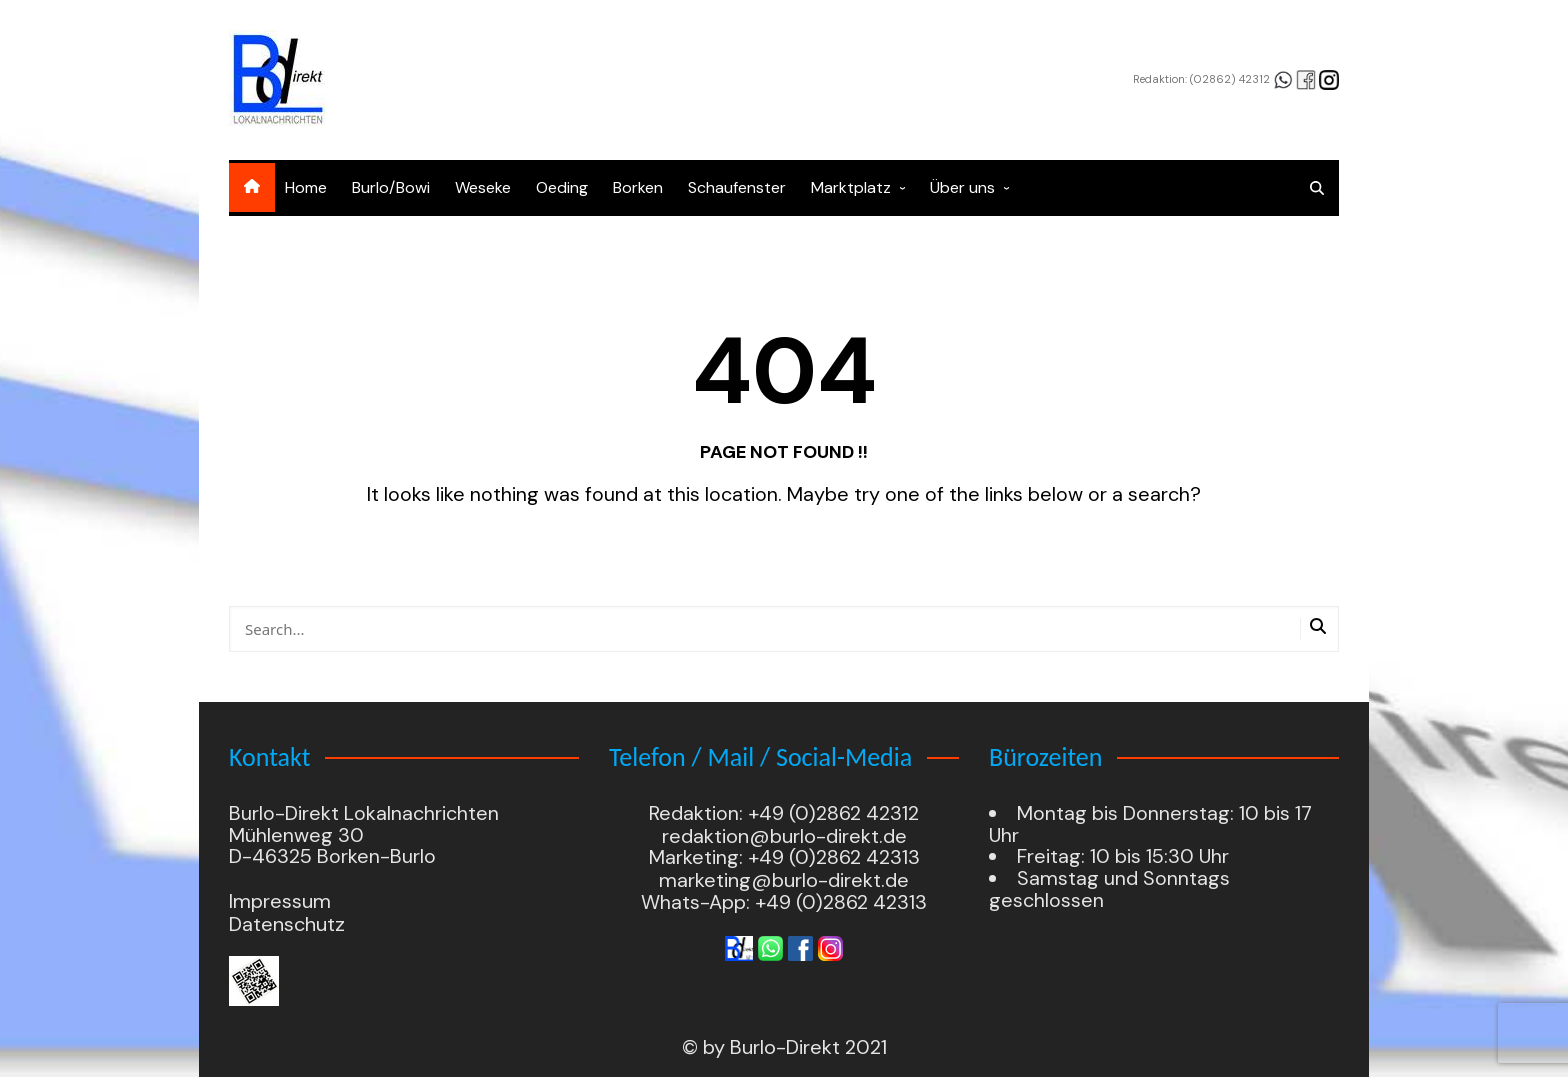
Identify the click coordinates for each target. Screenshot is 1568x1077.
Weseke (483, 187)
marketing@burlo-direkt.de (784, 880)
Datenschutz (287, 924)
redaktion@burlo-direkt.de (784, 836)
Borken (638, 187)
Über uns (962, 187)
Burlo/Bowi (391, 187)
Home (306, 187)
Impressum (280, 902)
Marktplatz (851, 187)
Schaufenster (737, 187)
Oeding (562, 187)
